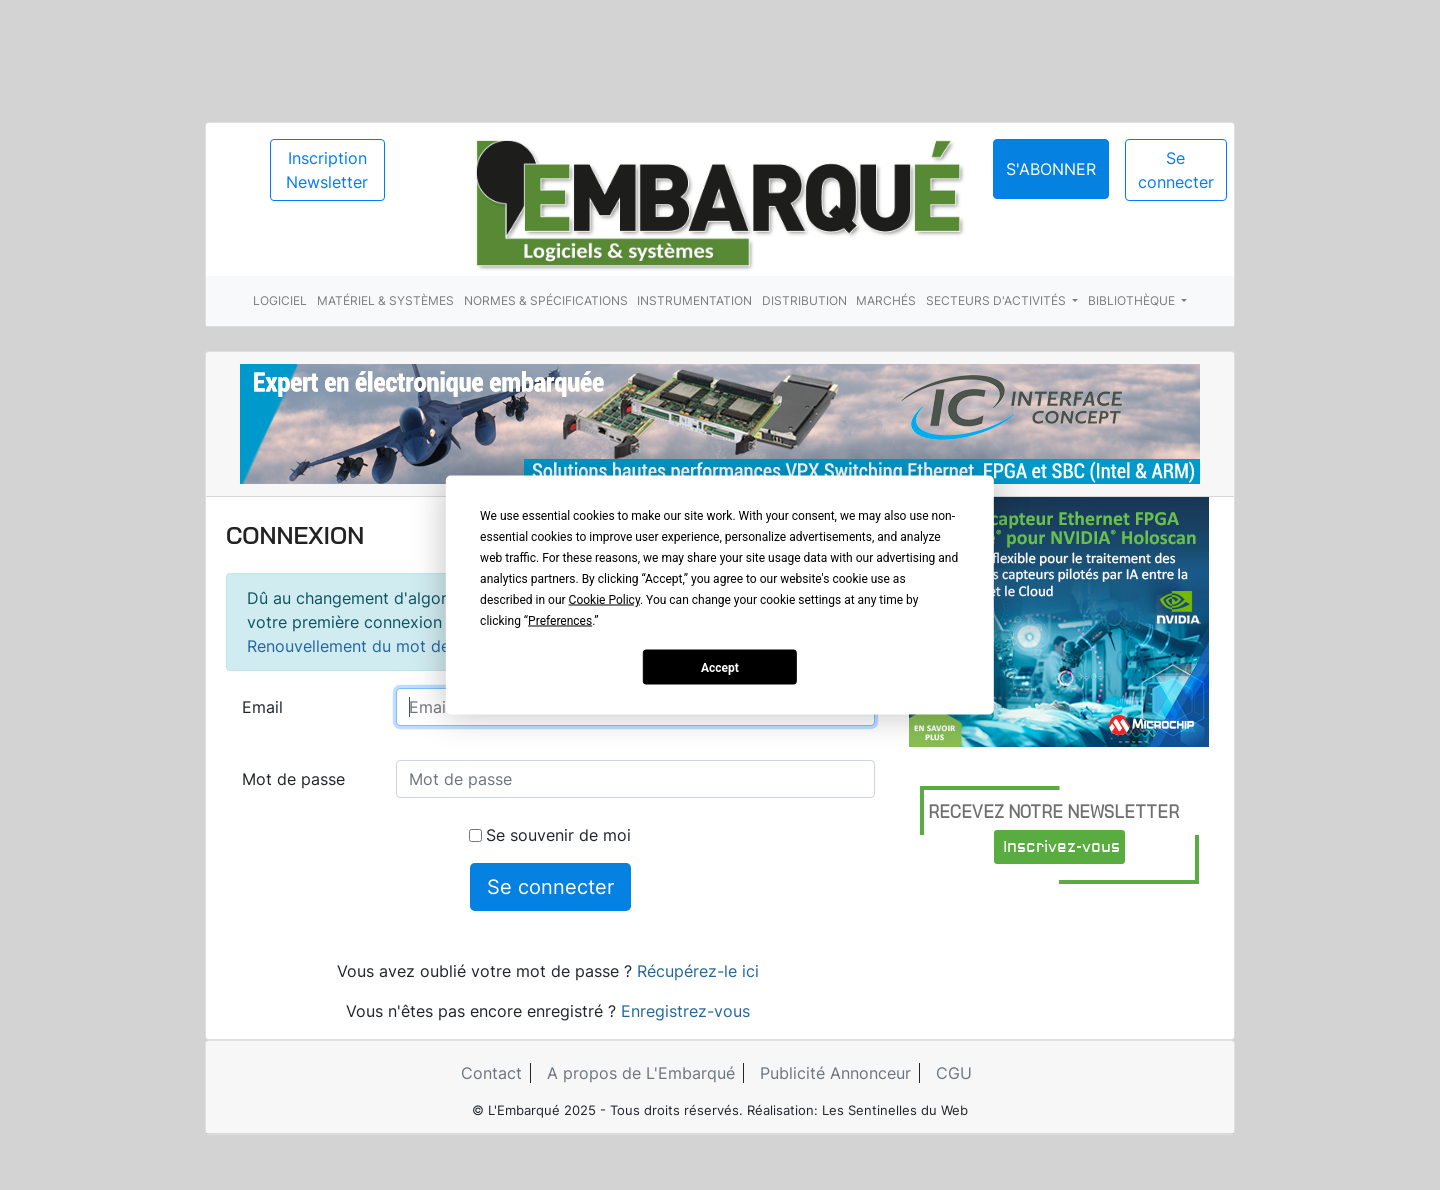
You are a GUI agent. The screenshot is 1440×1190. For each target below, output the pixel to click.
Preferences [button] (560, 621)
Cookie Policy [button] (604, 600)
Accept (720, 667)
